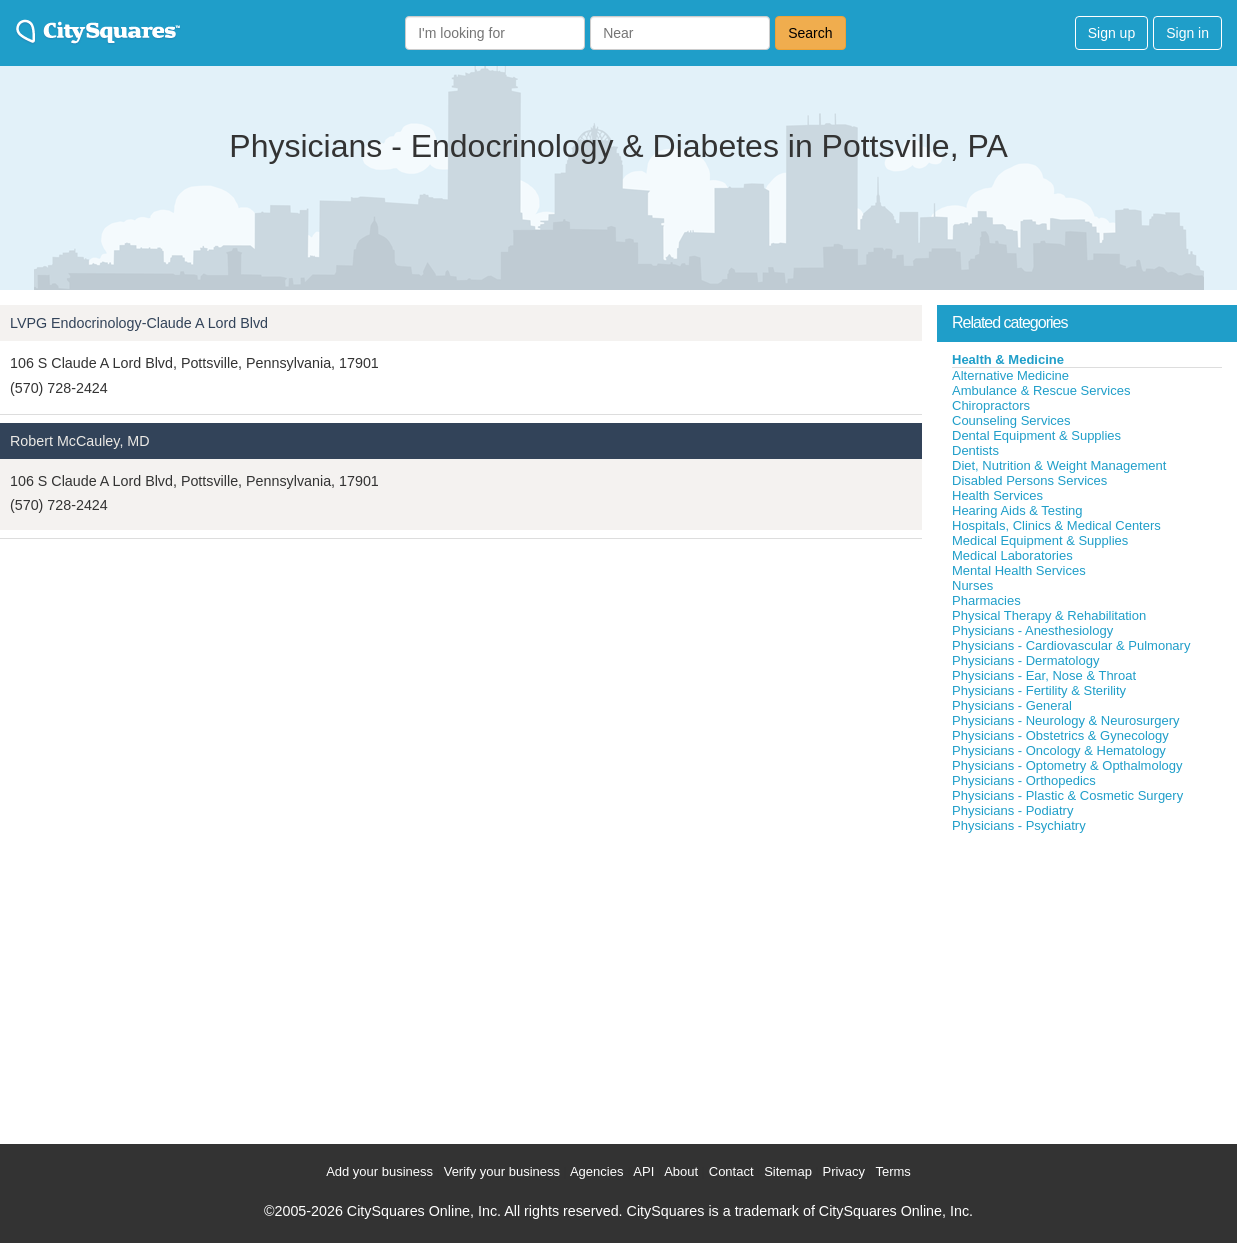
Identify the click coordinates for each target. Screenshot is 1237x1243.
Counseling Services (1011, 420)
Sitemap (788, 1171)
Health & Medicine (1008, 359)
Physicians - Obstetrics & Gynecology (1060, 735)
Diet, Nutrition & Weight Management (1059, 465)
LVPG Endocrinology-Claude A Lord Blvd (139, 323)
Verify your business (502, 1171)
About (681, 1171)
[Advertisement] (1087, 984)
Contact (731, 1171)
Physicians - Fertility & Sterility (1039, 690)
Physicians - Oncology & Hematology (1059, 750)
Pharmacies (986, 600)
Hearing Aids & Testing (1017, 510)
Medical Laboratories (1012, 555)
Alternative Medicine (1010, 375)
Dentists (975, 450)
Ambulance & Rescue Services (1041, 390)
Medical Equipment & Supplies (1040, 540)
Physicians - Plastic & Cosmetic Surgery (1067, 795)
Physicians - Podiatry (1012, 810)
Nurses (972, 585)
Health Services (997, 495)
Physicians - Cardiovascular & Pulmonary (1071, 645)
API (643, 1171)
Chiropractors (991, 405)
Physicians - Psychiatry (1019, 825)
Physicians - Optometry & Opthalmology (1067, 765)
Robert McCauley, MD (80, 441)
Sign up (1111, 33)
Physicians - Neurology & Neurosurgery (1066, 720)
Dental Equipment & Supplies (1036, 435)
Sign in (1187, 33)
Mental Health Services (1019, 570)
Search (810, 33)
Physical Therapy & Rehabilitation (1049, 615)
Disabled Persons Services (1029, 480)
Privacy (843, 1171)
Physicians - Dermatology (1025, 660)
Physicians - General (1012, 705)
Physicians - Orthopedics (1024, 780)
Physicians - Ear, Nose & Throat (1044, 675)
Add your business (379, 1171)
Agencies (596, 1171)
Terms (892, 1171)
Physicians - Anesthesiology (1032, 630)
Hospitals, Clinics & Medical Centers (1056, 525)
